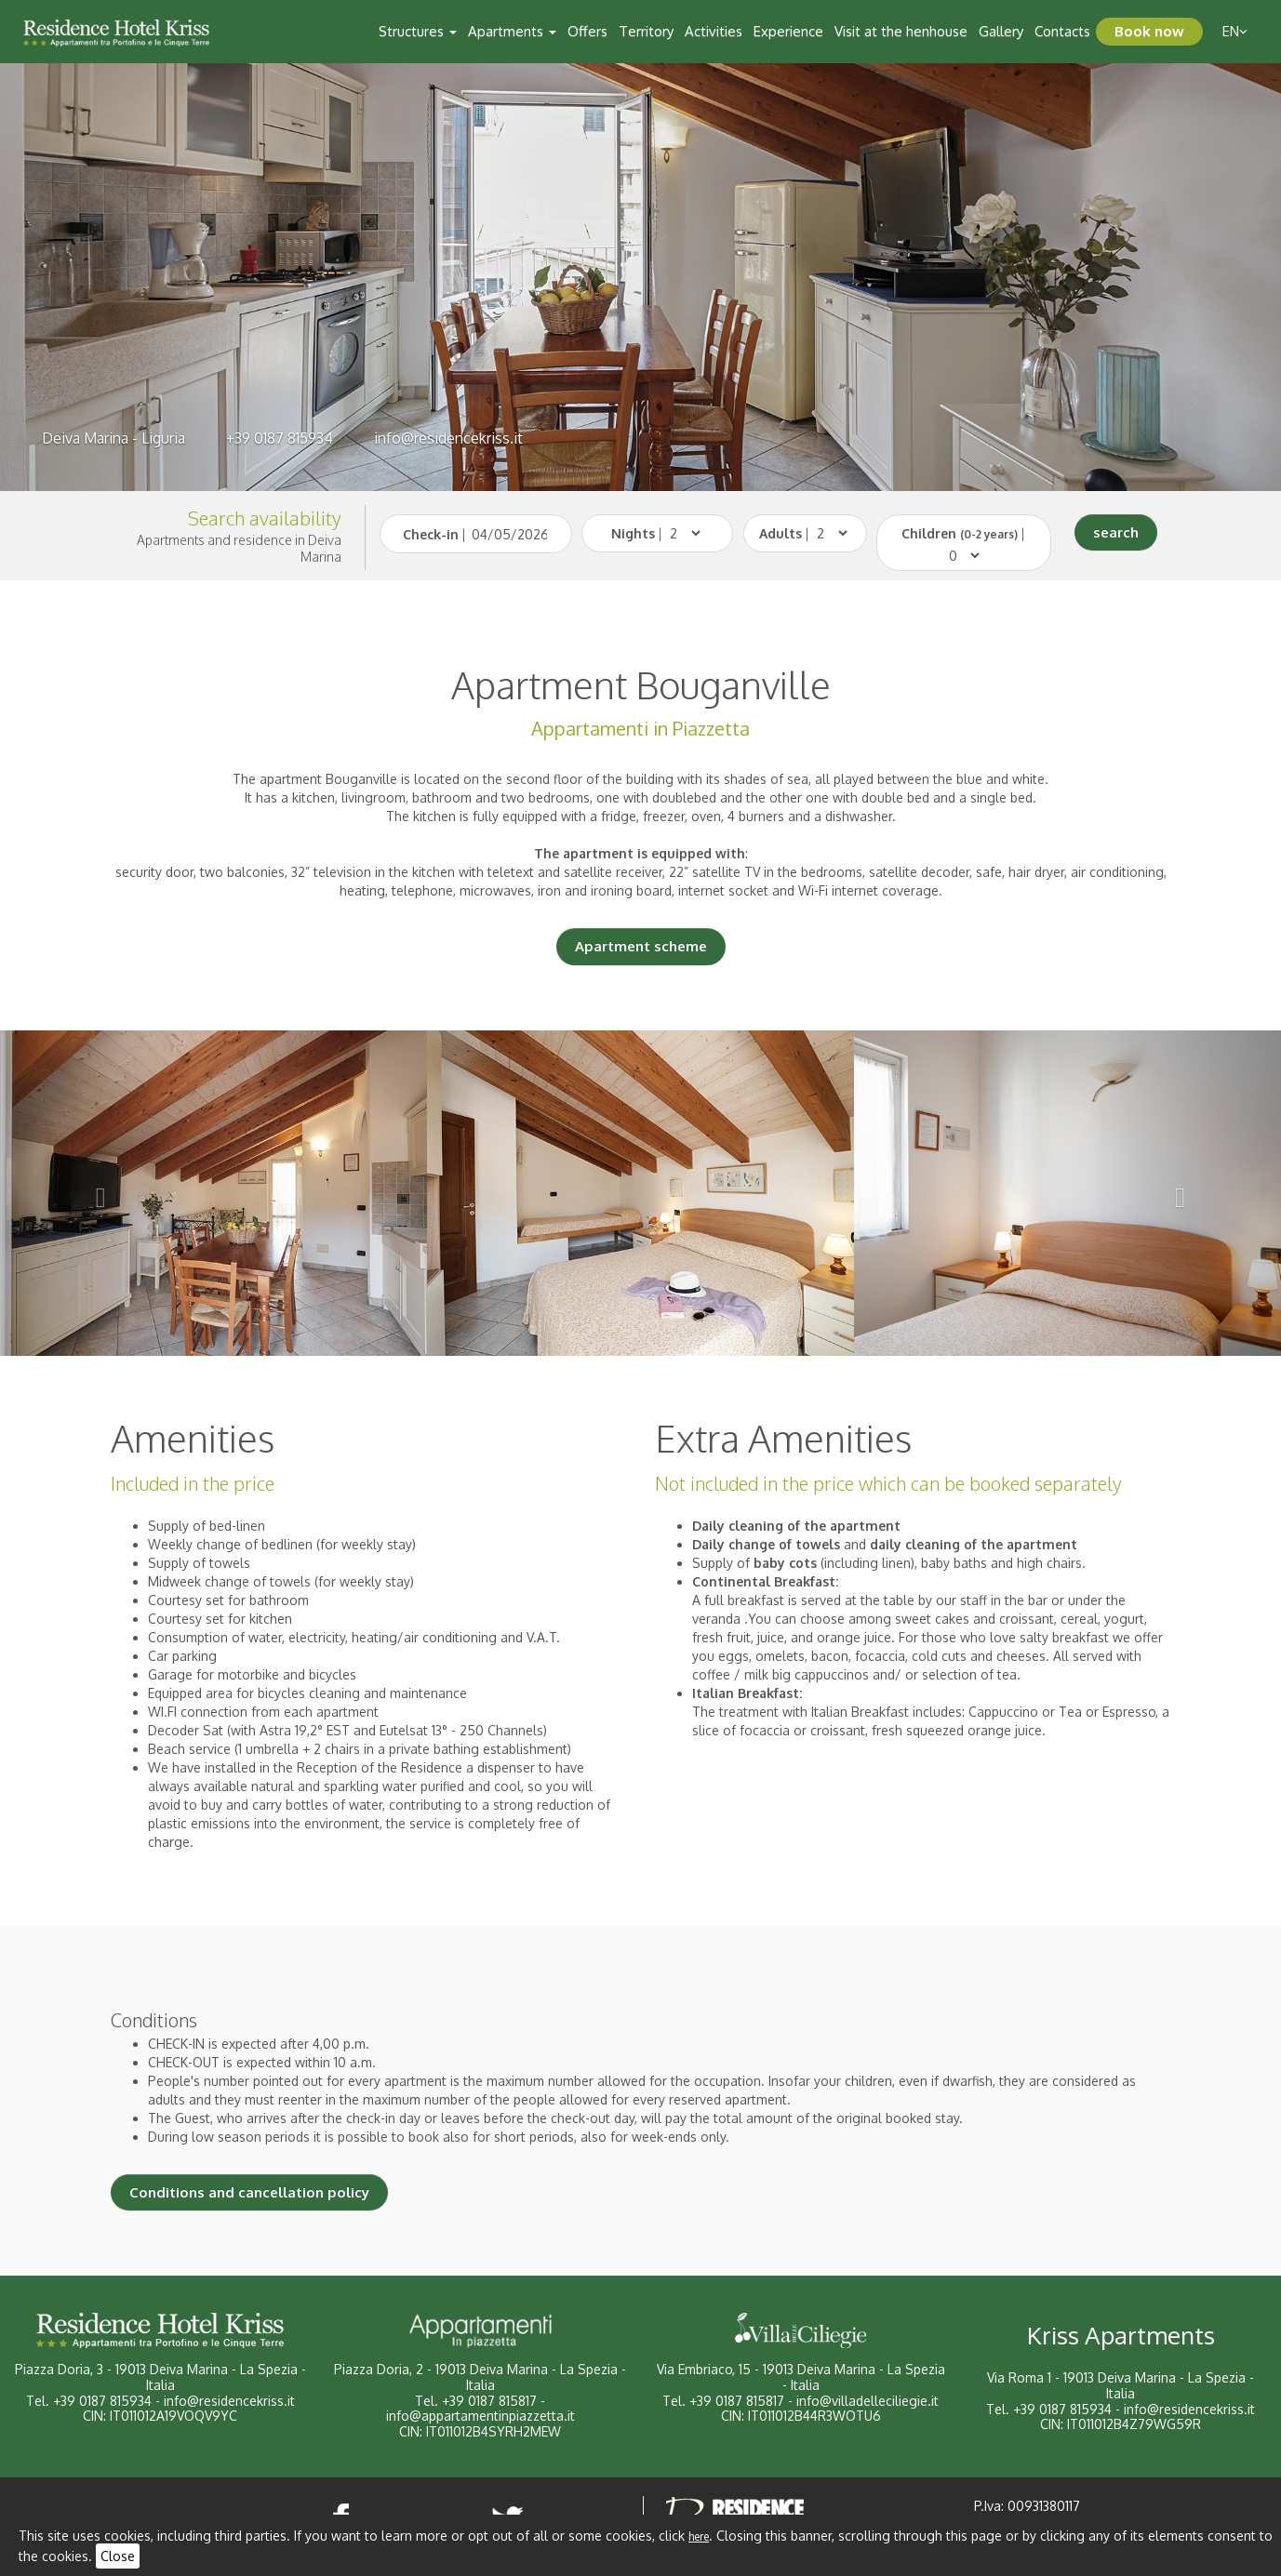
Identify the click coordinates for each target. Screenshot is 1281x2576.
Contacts (1062, 31)
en (1235, 31)
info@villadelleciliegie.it (867, 2401)
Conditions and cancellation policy (249, 2192)
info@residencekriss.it (448, 438)
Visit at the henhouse (900, 31)
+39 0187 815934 (279, 438)
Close (117, 2556)
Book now (1149, 31)
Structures (418, 31)
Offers (587, 31)
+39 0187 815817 (489, 2401)
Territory (646, 31)
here (698, 2536)
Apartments (512, 31)
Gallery (1001, 31)
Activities (713, 31)
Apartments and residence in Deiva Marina (239, 548)
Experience (788, 31)
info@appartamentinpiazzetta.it (480, 2415)
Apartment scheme (641, 946)
